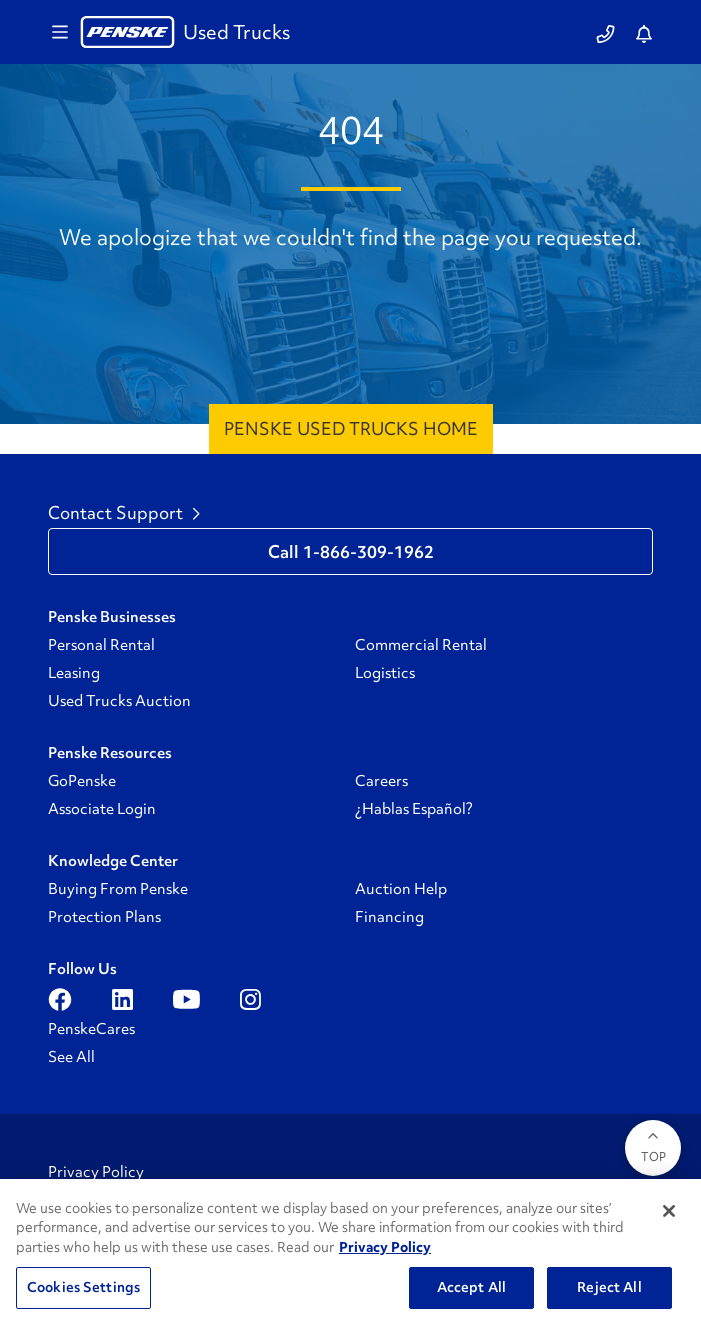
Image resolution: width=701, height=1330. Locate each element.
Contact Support (124, 513)
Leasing (74, 673)
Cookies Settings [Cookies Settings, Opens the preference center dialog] (83, 1287)
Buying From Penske (118, 889)
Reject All (609, 1287)
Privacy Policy (96, 1172)
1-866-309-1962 (368, 552)
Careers (381, 781)
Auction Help (401, 889)
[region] (350, 1254)
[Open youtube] (186, 999)
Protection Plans (104, 917)
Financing (389, 917)
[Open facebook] (60, 999)
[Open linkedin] (122, 999)
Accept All (471, 1287)
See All (71, 1057)
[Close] (669, 1211)
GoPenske (82, 781)
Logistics (385, 673)
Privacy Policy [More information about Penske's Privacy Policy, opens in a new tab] (385, 1247)
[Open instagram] (250, 999)
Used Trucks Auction (119, 701)
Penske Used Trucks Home (351, 428)
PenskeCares (91, 1029)
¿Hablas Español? (414, 809)
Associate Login (102, 809)
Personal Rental (101, 645)
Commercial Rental (421, 645)
